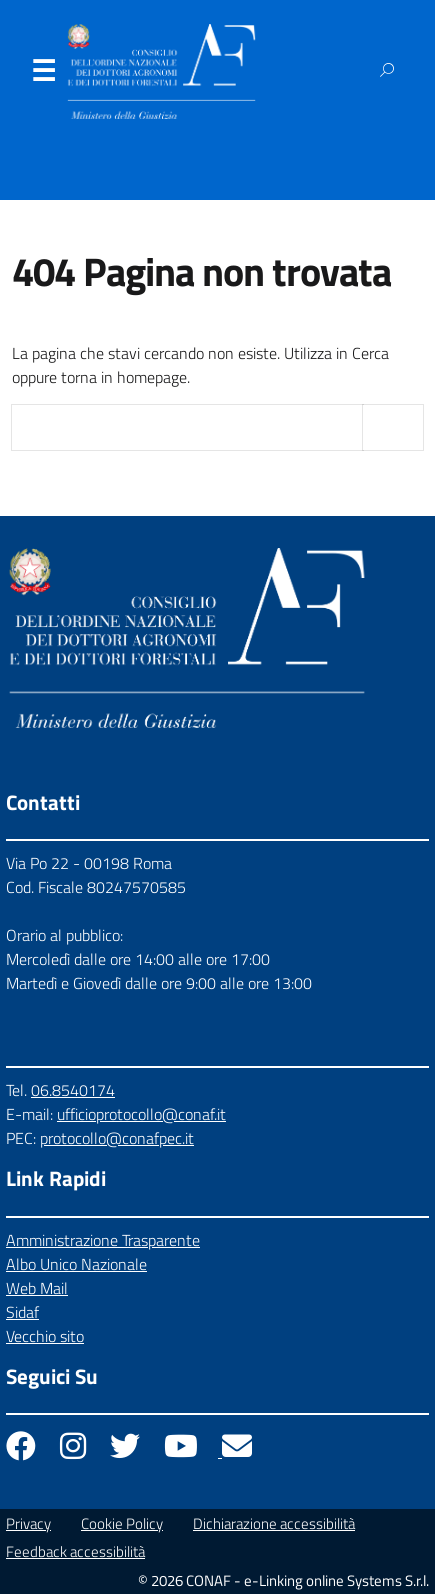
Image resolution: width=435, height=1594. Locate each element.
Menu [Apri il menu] (43, 75)
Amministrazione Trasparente (103, 1240)
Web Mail (37, 1288)
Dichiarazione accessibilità (274, 1523)
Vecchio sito (45, 1336)
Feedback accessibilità (75, 1551)
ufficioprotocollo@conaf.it (141, 1114)
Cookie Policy (122, 1523)
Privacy (28, 1523)
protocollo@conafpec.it (117, 1138)
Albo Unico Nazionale (76, 1264)
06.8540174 (73, 1090)
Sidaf (22, 1312)
